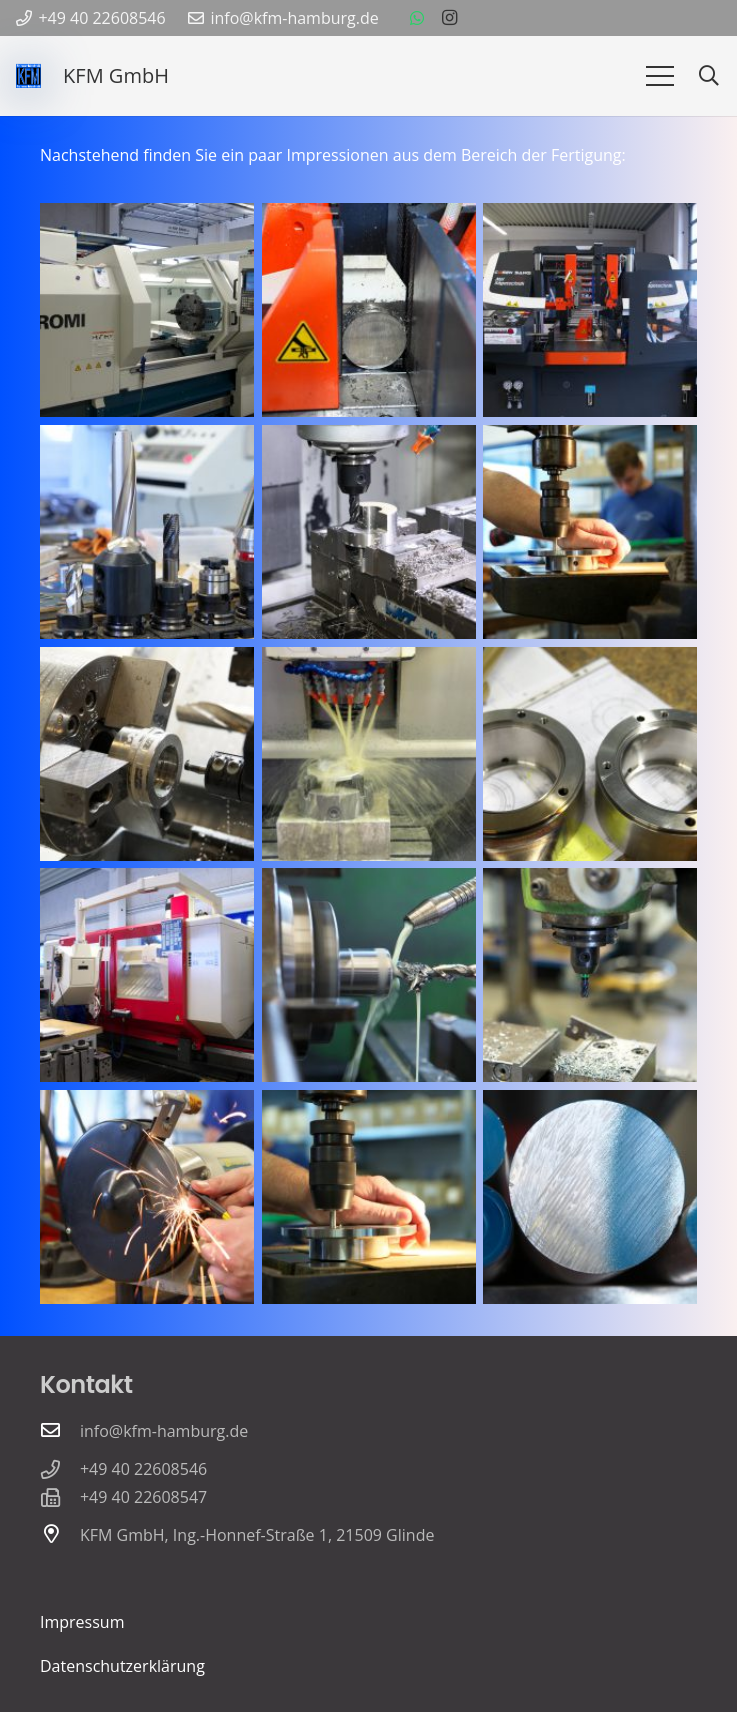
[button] (709, 76)
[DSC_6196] (147, 754)
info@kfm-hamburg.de (164, 1431)
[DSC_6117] (590, 1197)
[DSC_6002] (369, 310)
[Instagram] (449, 18)
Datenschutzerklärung (122, 1666)
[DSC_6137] (147, 975)
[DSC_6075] (590, 532)
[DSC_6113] (590, 975)
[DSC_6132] (147, 310)
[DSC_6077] (369, 1197)
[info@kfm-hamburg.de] (60, 1431)
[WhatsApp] (417, 18)
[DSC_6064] (147, 532)
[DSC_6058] (147, 1197)
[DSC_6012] (590, 310)
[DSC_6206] (369, 975)
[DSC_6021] (369, 532)
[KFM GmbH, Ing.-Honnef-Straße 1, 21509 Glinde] (60, 1535)
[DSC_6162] (590, 754)
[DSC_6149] (369, 754)
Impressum (82, 1622)
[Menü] (660, 76)
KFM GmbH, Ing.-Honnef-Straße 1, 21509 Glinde (257, 1535)
